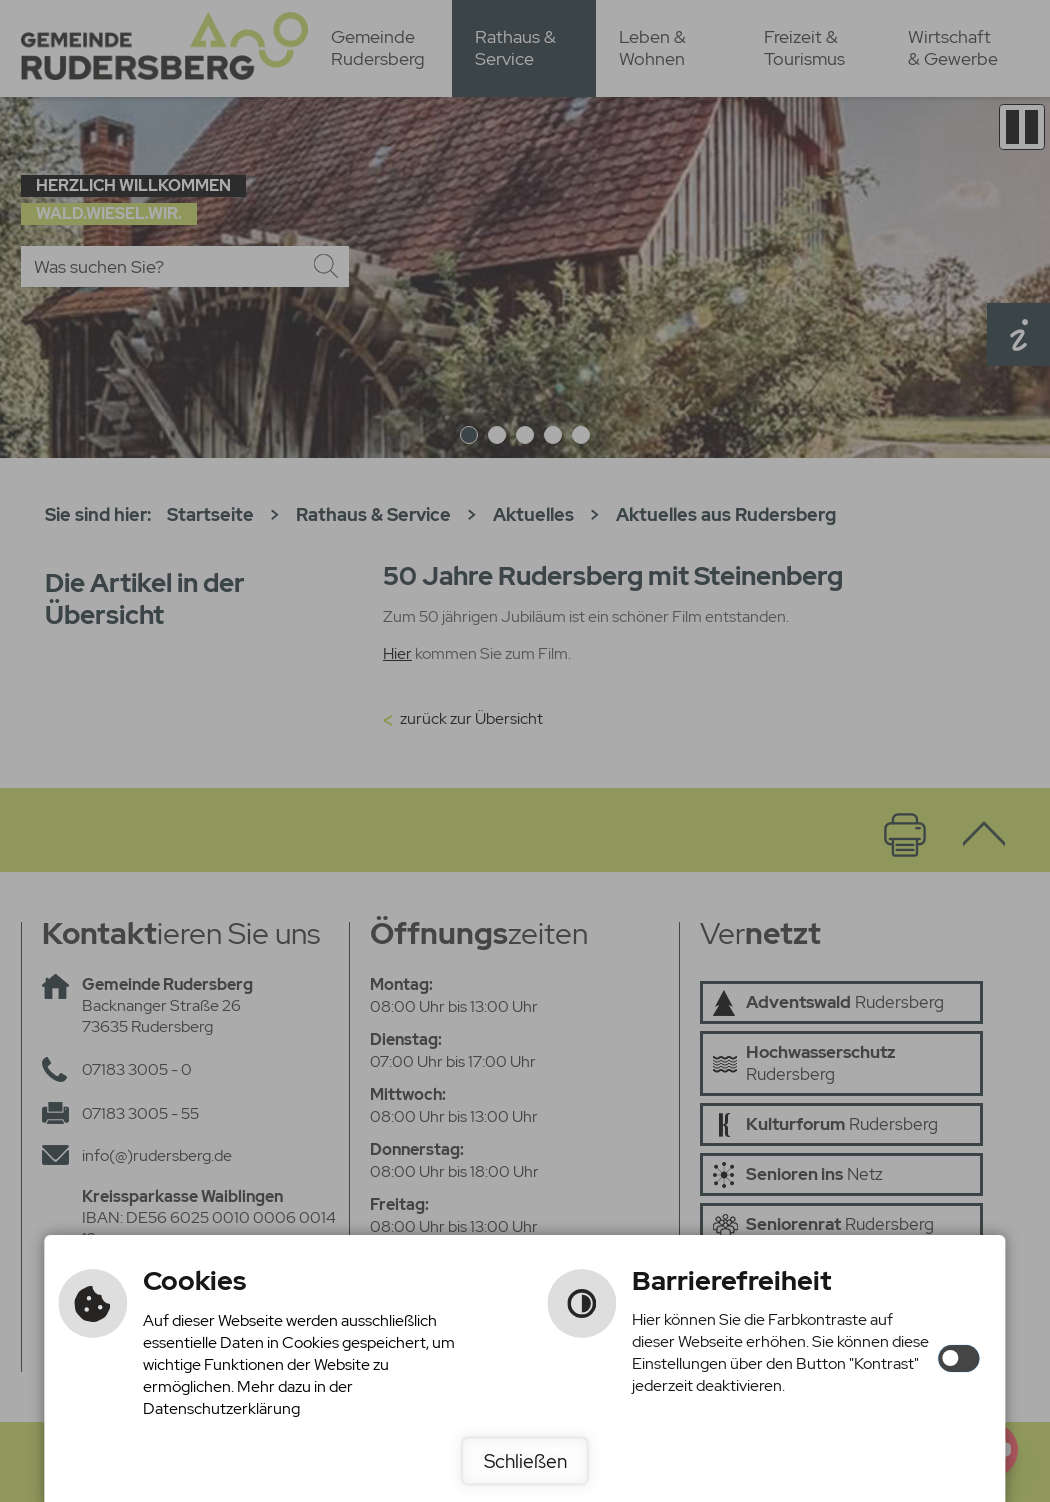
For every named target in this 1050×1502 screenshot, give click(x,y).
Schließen (525, 1461)
